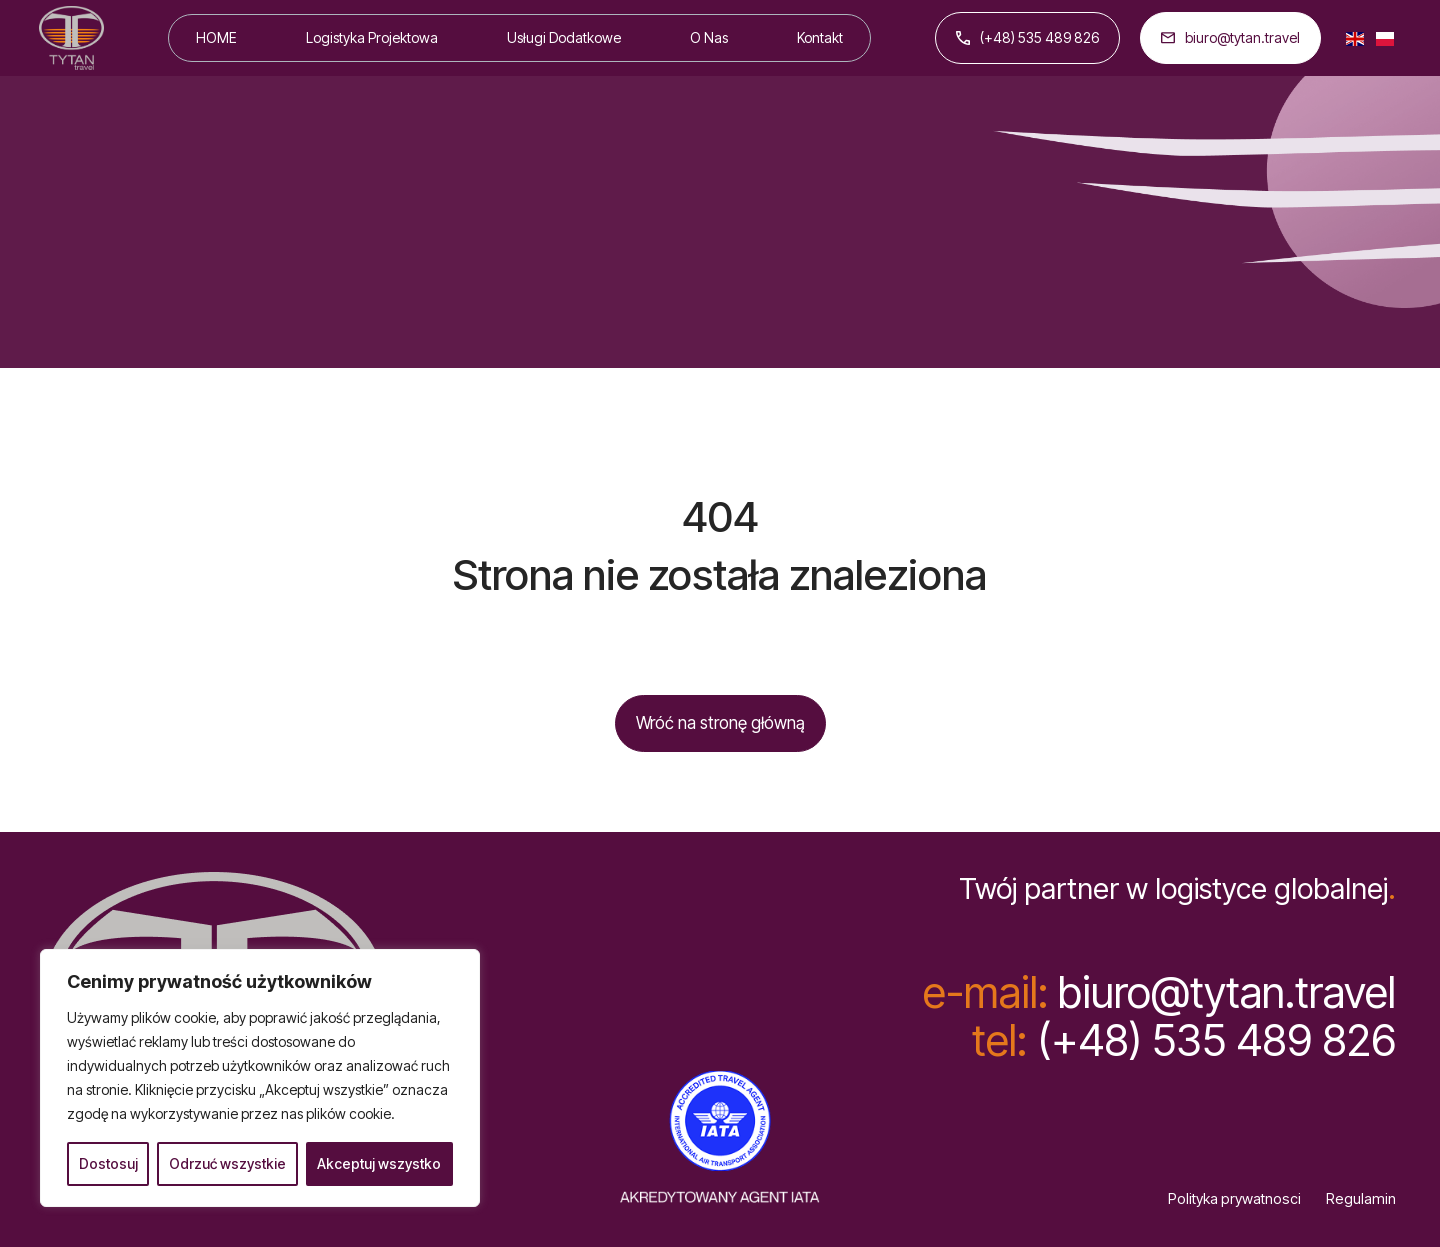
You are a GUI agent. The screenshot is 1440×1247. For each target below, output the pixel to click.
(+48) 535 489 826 (1027, 37)
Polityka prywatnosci (1234, 1199)
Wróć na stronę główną (720, 723)
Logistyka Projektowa (372, 37)
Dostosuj (108, 1163)
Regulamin (1361, 1199)
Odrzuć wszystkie (227, 1163)
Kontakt (820, 37)
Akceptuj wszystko (379, 1163)
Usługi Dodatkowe (564, 37)
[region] (260, 1078)
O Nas (709, 37)
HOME (216, 37)
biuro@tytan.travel (1230, 37)
